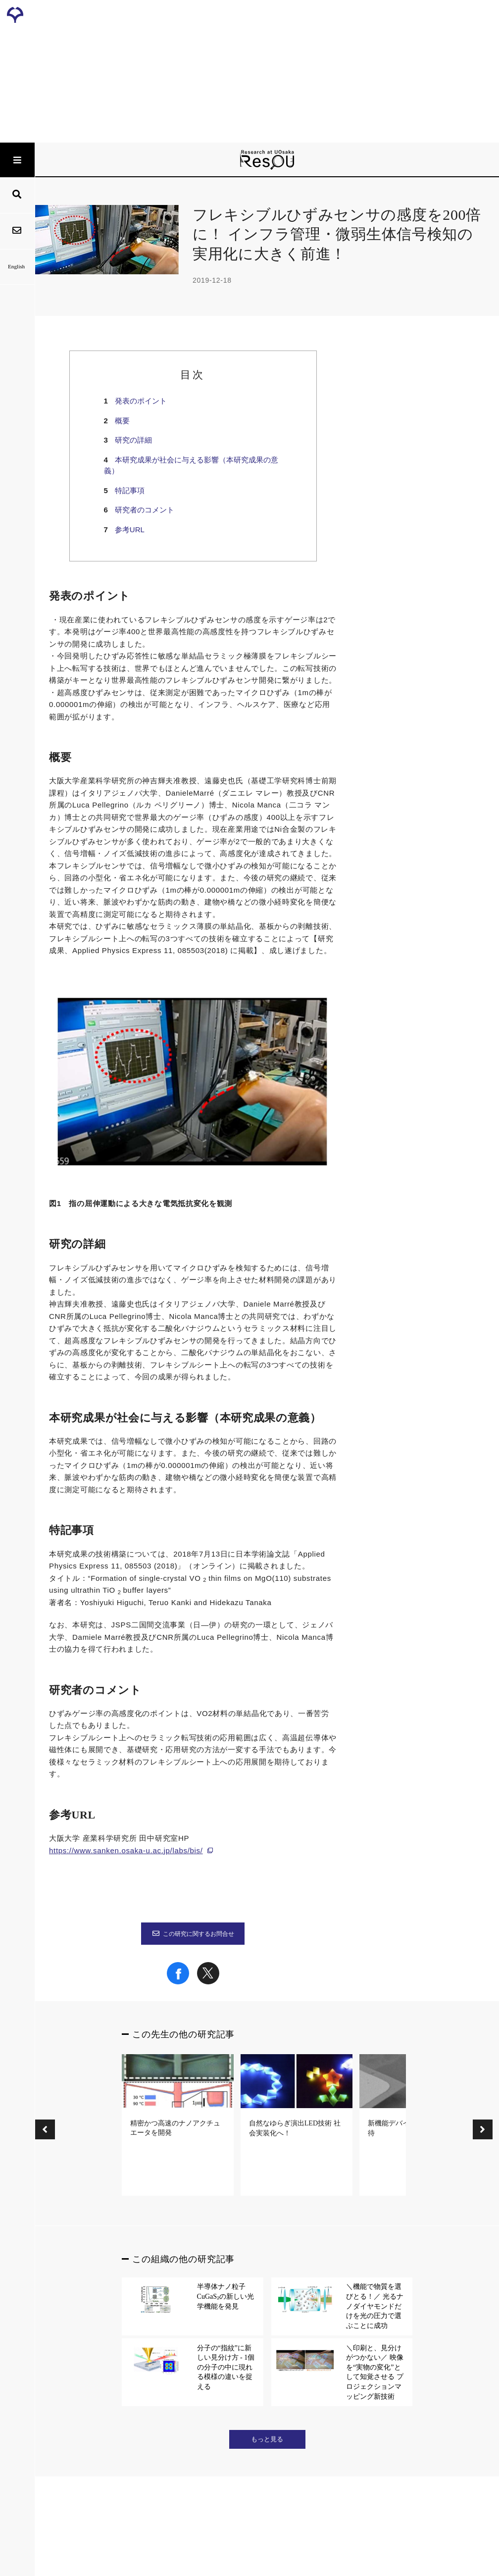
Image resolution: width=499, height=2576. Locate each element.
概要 (122, 420)
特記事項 (130, 490)
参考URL (130, 529)
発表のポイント (141, 401)
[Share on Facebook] (178, 1982)
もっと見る (267, 2439)
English (17, 266)
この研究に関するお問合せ (192, 1933)
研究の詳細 (133, 440)
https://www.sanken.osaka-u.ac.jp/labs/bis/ (126, 1850)
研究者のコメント (144, 509)
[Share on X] (208, 1982)
